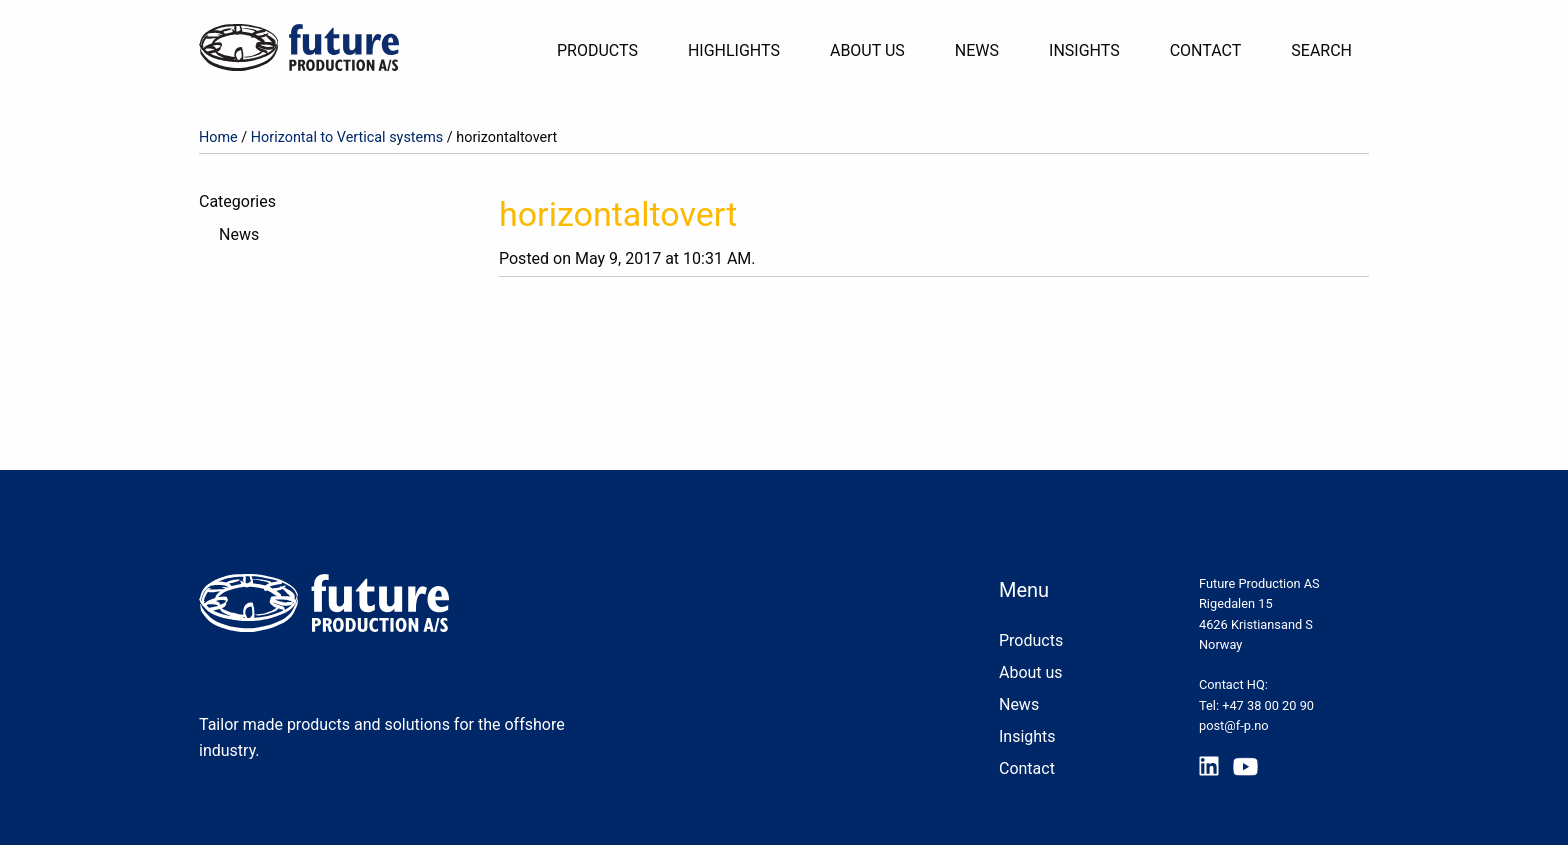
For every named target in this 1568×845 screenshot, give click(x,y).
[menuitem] (605, 51)
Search (1321, 50)
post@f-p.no (1234, 725)
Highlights (734, 50)
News (977, 50)
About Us (867, 50)
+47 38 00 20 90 (1268, 705)
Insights (1084, 50)
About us (1031, 672)
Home (218, 137)
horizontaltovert (618, 214)
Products (597, 50)
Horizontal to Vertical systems (347, 137)
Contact (1206, 50)
